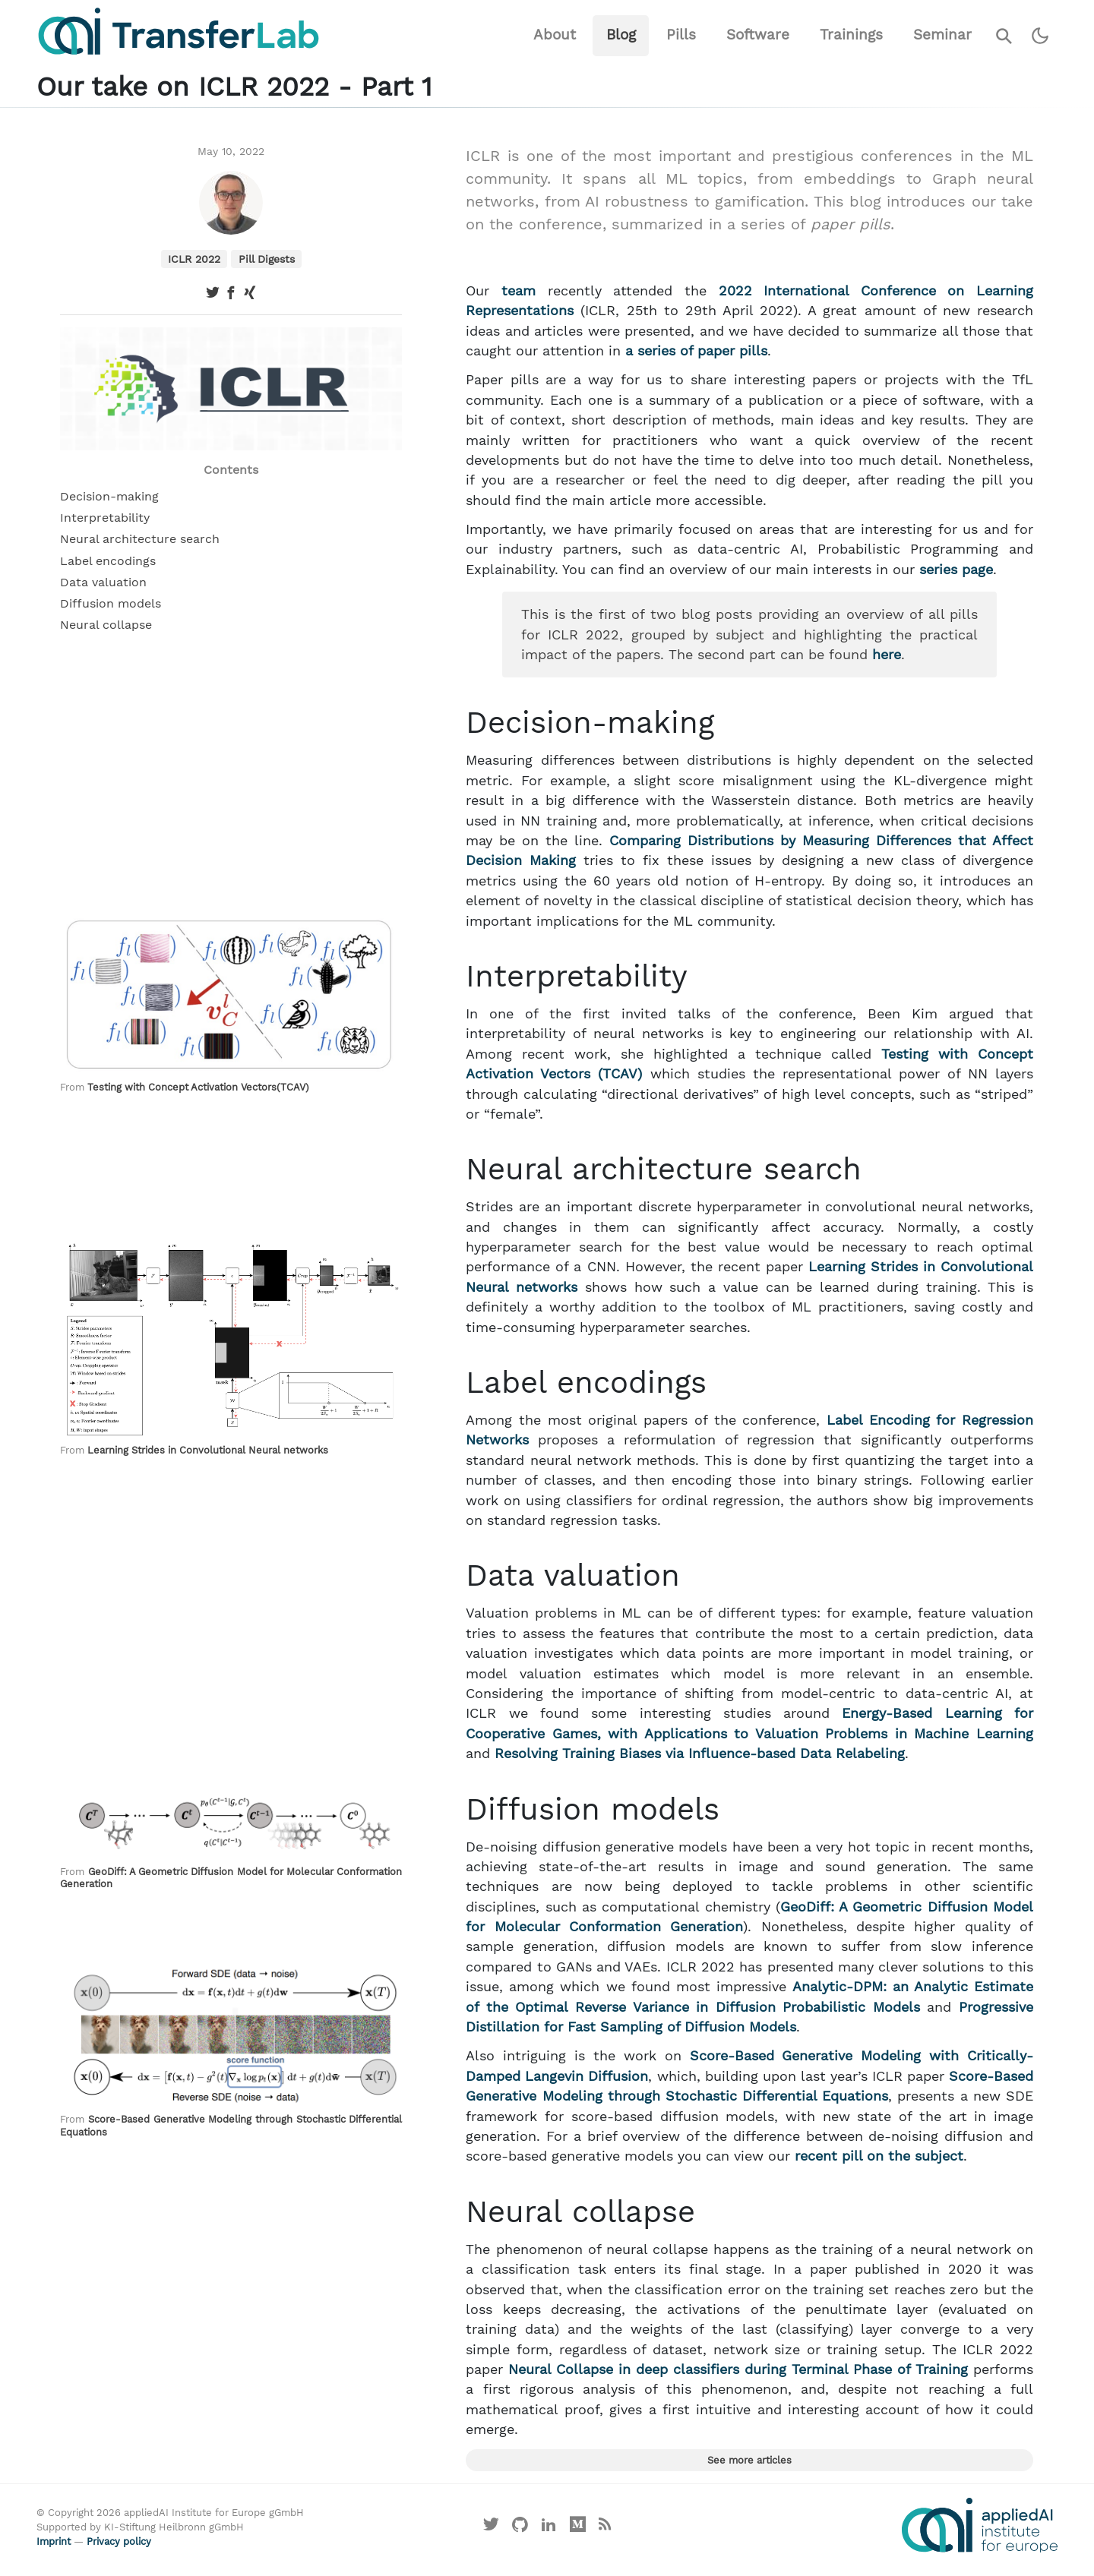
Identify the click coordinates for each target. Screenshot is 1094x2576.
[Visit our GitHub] (520, 2528)
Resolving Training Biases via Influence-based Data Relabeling (700, 1753)
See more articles (749, 2460)
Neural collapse (106, 624)
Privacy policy (119, 2541)
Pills (681, 34)
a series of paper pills (696, 350)
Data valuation (103, 582)
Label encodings (108, 561)
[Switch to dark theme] (1040, 36)
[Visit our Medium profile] (577, 2528)
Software (757, 34)
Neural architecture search (140, 539)
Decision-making (109, 496)
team (518, 290)
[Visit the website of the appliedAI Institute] (980, 2525)
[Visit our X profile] (491, 2528)
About (554, 34)
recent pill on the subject (879, 2156)
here (886, 654)
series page (956, 569)
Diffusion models (110, 603)
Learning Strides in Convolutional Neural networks (207, 1450)
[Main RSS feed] (604, 2528)
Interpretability (105, 517)
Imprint (53, 2541)
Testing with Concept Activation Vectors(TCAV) (198, 1087)
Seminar (942, 34)
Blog (621, 34)
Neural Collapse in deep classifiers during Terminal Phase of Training (738, 2369)
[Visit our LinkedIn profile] (549, 2528)
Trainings (851, 34)
